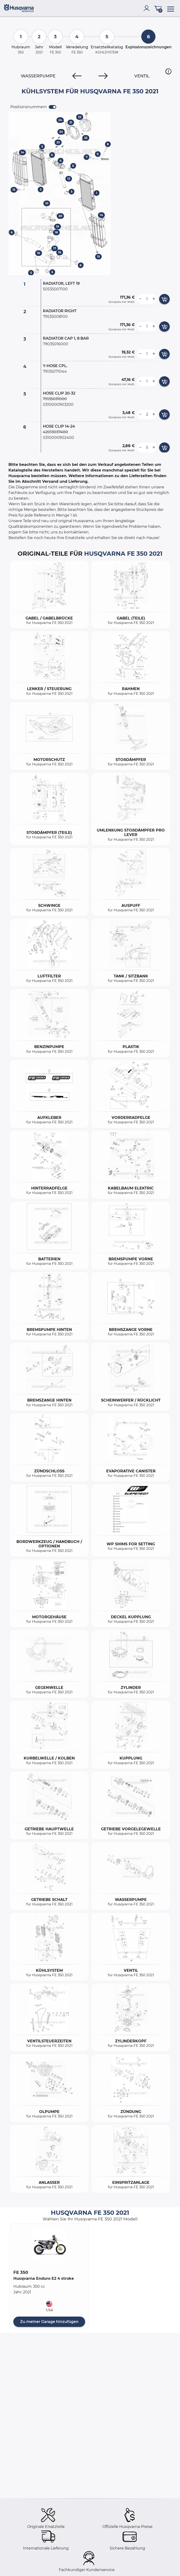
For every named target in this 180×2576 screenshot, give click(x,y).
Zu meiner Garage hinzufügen (49, 2321)
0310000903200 (58, 404)
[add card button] (164, 299)
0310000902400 (58, 437)
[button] (168, 71)
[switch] (52, 107)
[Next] (103, 76)
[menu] (170, 8)
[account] (148, 8)
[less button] (140, 299)
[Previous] (77, 76)
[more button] (153, 299)
